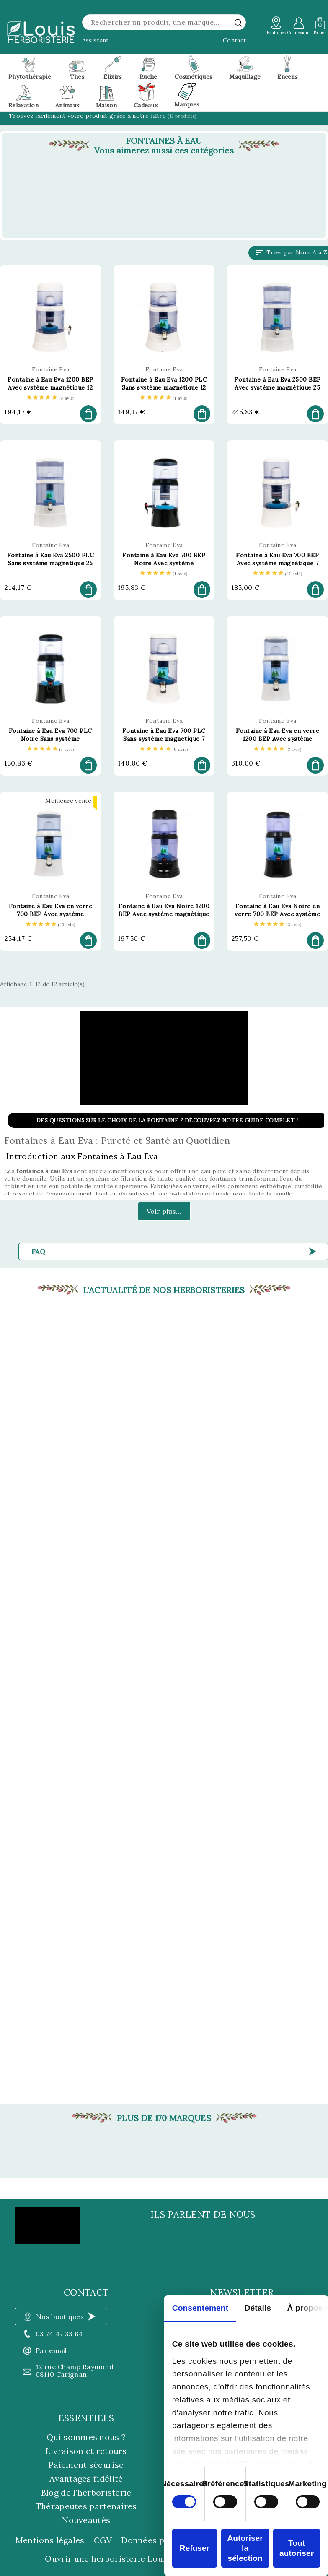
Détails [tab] (258, 2307)
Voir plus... (164, 1211)
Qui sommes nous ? (86, 2437)
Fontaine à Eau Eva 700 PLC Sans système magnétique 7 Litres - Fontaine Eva (164, 738)
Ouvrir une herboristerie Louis (107, 2559)
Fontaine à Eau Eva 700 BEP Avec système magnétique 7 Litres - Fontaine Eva (277, 563)
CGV (103, 2540)
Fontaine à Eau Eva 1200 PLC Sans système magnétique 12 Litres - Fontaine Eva (164, 387)
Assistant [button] (95, 40)
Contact (234, 40)
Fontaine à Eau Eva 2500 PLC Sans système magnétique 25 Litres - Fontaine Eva (50, 563)
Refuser (194, 2548)
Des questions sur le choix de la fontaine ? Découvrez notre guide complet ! (167, 1120)
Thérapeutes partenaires (86, 2506)
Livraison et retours (86, 2451)
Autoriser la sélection (245, 2548)
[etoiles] (51, 398)
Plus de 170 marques (164, 2118)
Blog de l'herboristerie (86, 2492)
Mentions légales (50, 2540)
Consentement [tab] (200, 2307)
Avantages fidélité (86, 2478)
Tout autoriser (296, 2548)
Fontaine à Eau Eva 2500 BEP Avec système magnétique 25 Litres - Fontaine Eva (277, 387)
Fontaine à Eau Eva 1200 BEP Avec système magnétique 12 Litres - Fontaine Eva (50, 387)
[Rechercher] (164, 22)
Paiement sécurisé (86, 2464)
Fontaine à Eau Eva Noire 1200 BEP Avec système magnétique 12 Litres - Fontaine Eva (164, 914)
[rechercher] (238, 22)
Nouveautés (86, 2520)
